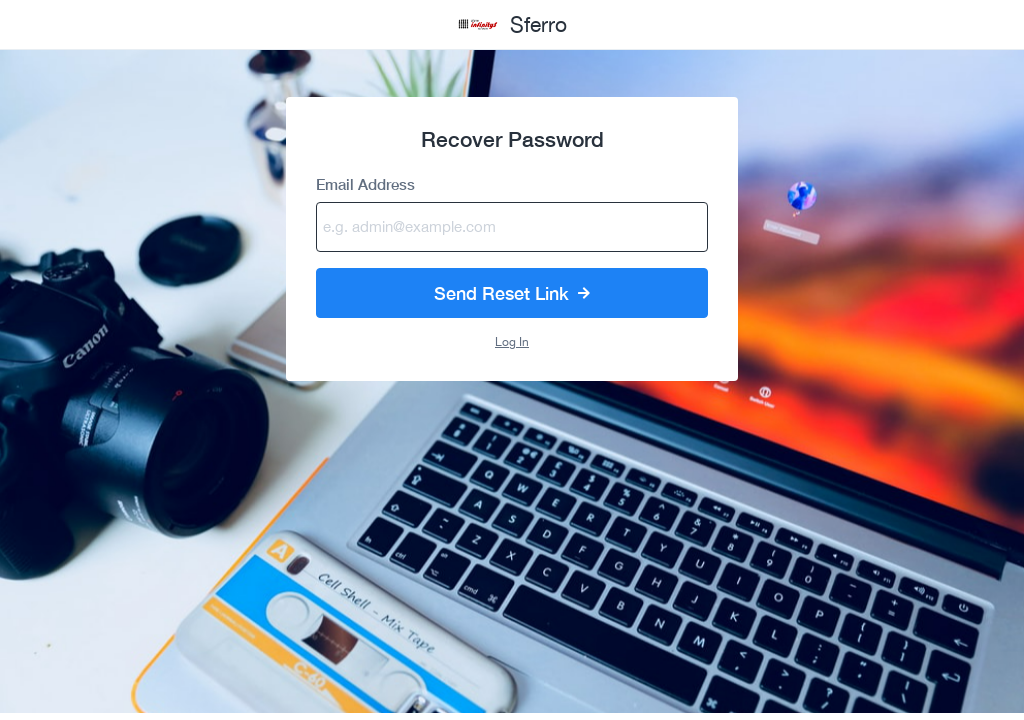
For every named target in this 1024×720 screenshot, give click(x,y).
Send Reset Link (512, 293)
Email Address (365, 184)
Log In (512, 342)
